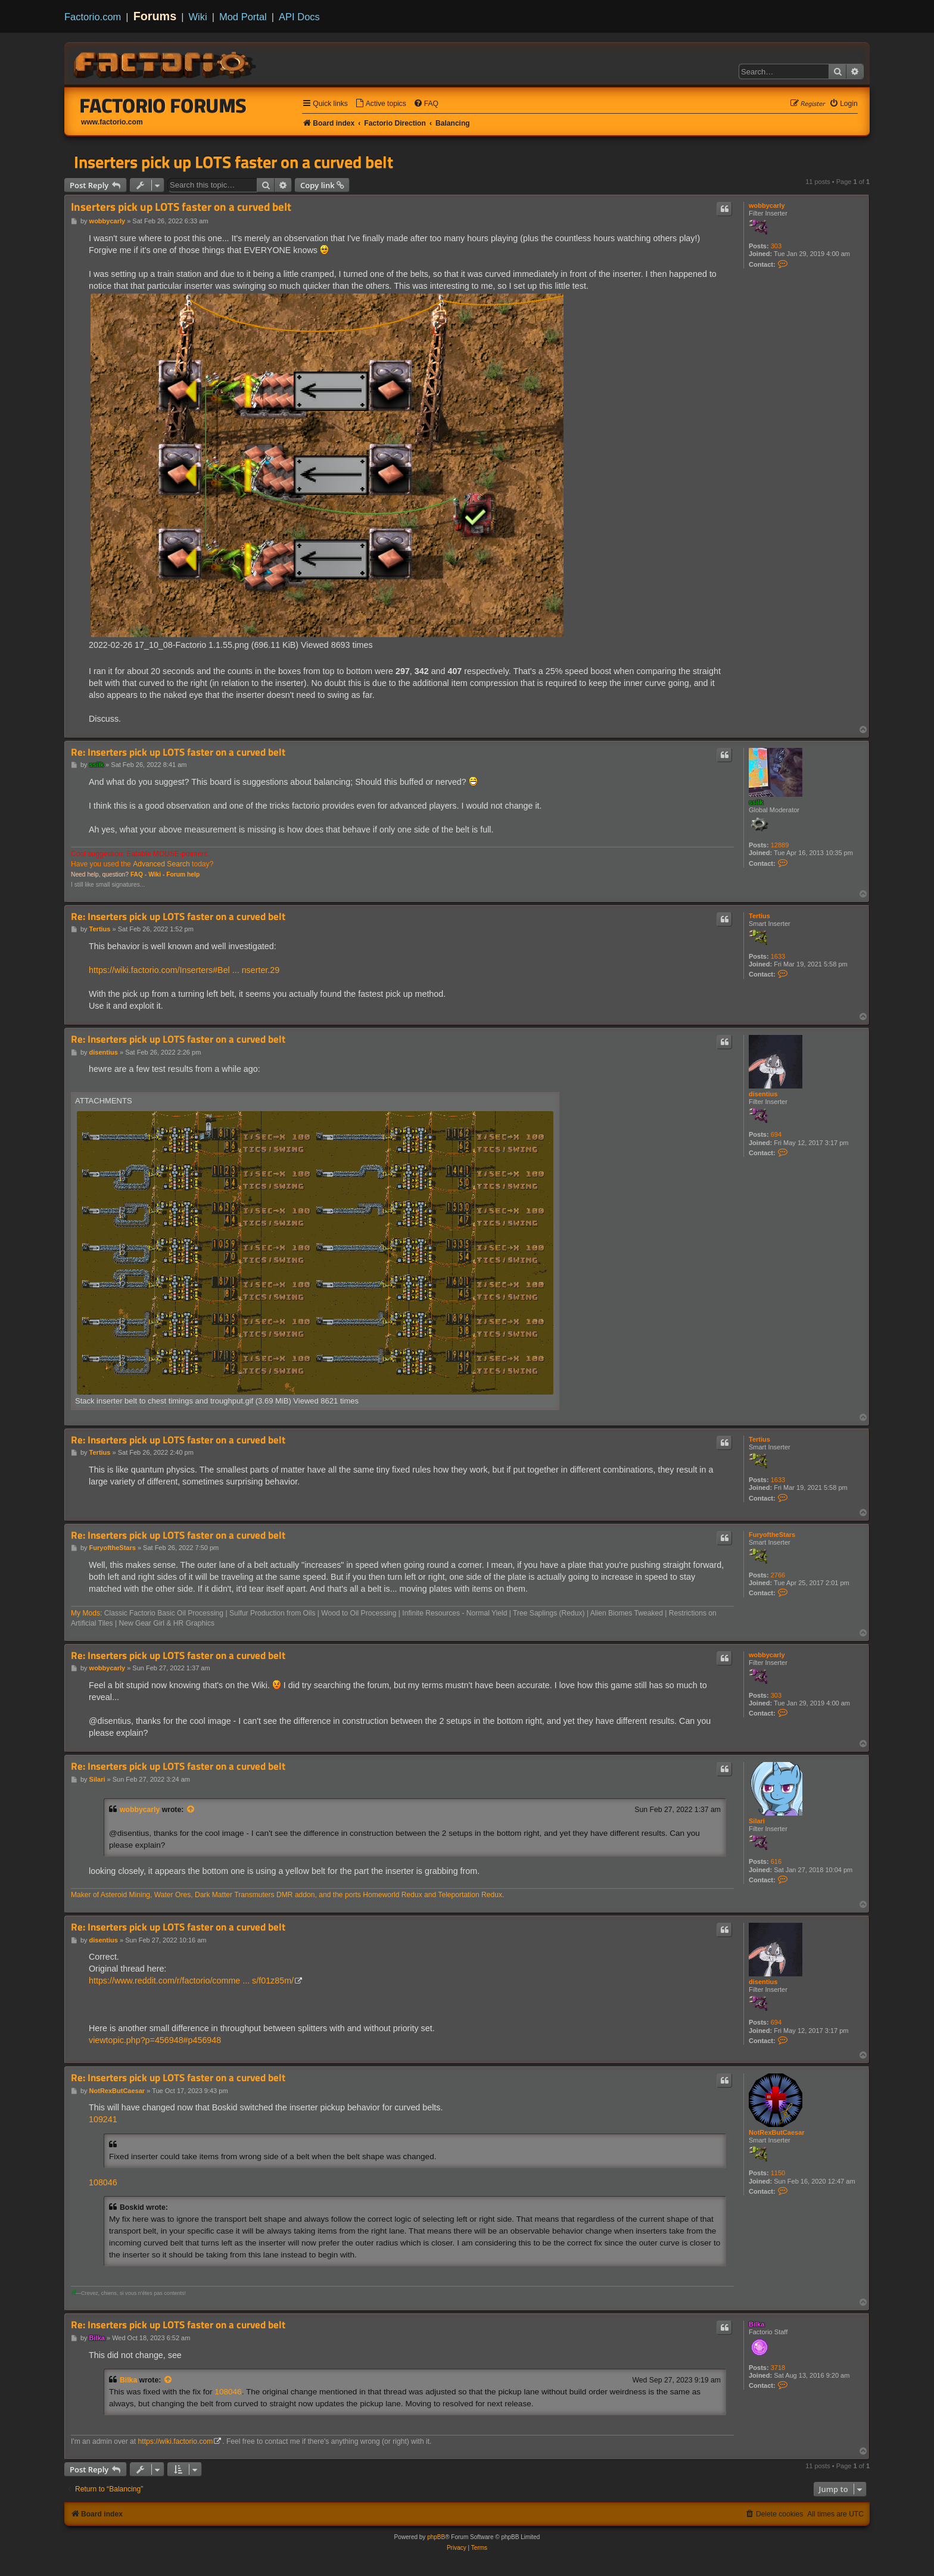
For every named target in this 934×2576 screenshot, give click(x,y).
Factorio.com (92, 16)
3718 (778, 2367)
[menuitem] (380, 104)
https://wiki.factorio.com (175, 2441)
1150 (778, 2172)
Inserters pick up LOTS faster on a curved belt (233, 161)
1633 (778, 956)
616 (776, 1861)
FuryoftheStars (772, 1534)
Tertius (759, 915)
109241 (103, 2119)
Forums (155, 16)
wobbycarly (767, 205)
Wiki (198, 16)
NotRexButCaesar (777, 2132)
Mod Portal (243, 16)
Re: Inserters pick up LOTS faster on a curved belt (178, 752)
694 (776, 1134)
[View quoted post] (191, 1810)
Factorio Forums (163, 105)
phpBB (436, 2537)
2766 (778, 1575)
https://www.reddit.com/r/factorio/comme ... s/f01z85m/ (191, 1980)
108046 (103, 2182)
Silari (757, 1821)
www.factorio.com (112, 122)
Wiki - (156, 874)
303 (776, 246)
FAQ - (138, 874)
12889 (780, 845)
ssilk (756, 802)
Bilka (756, 2324)
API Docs (299, 16)
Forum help (183, 874)
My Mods (85, 1613)
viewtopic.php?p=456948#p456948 (155, 2040)
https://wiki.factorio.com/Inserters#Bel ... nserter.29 (184, 970)
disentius (763, 1093)
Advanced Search (161, 864)
